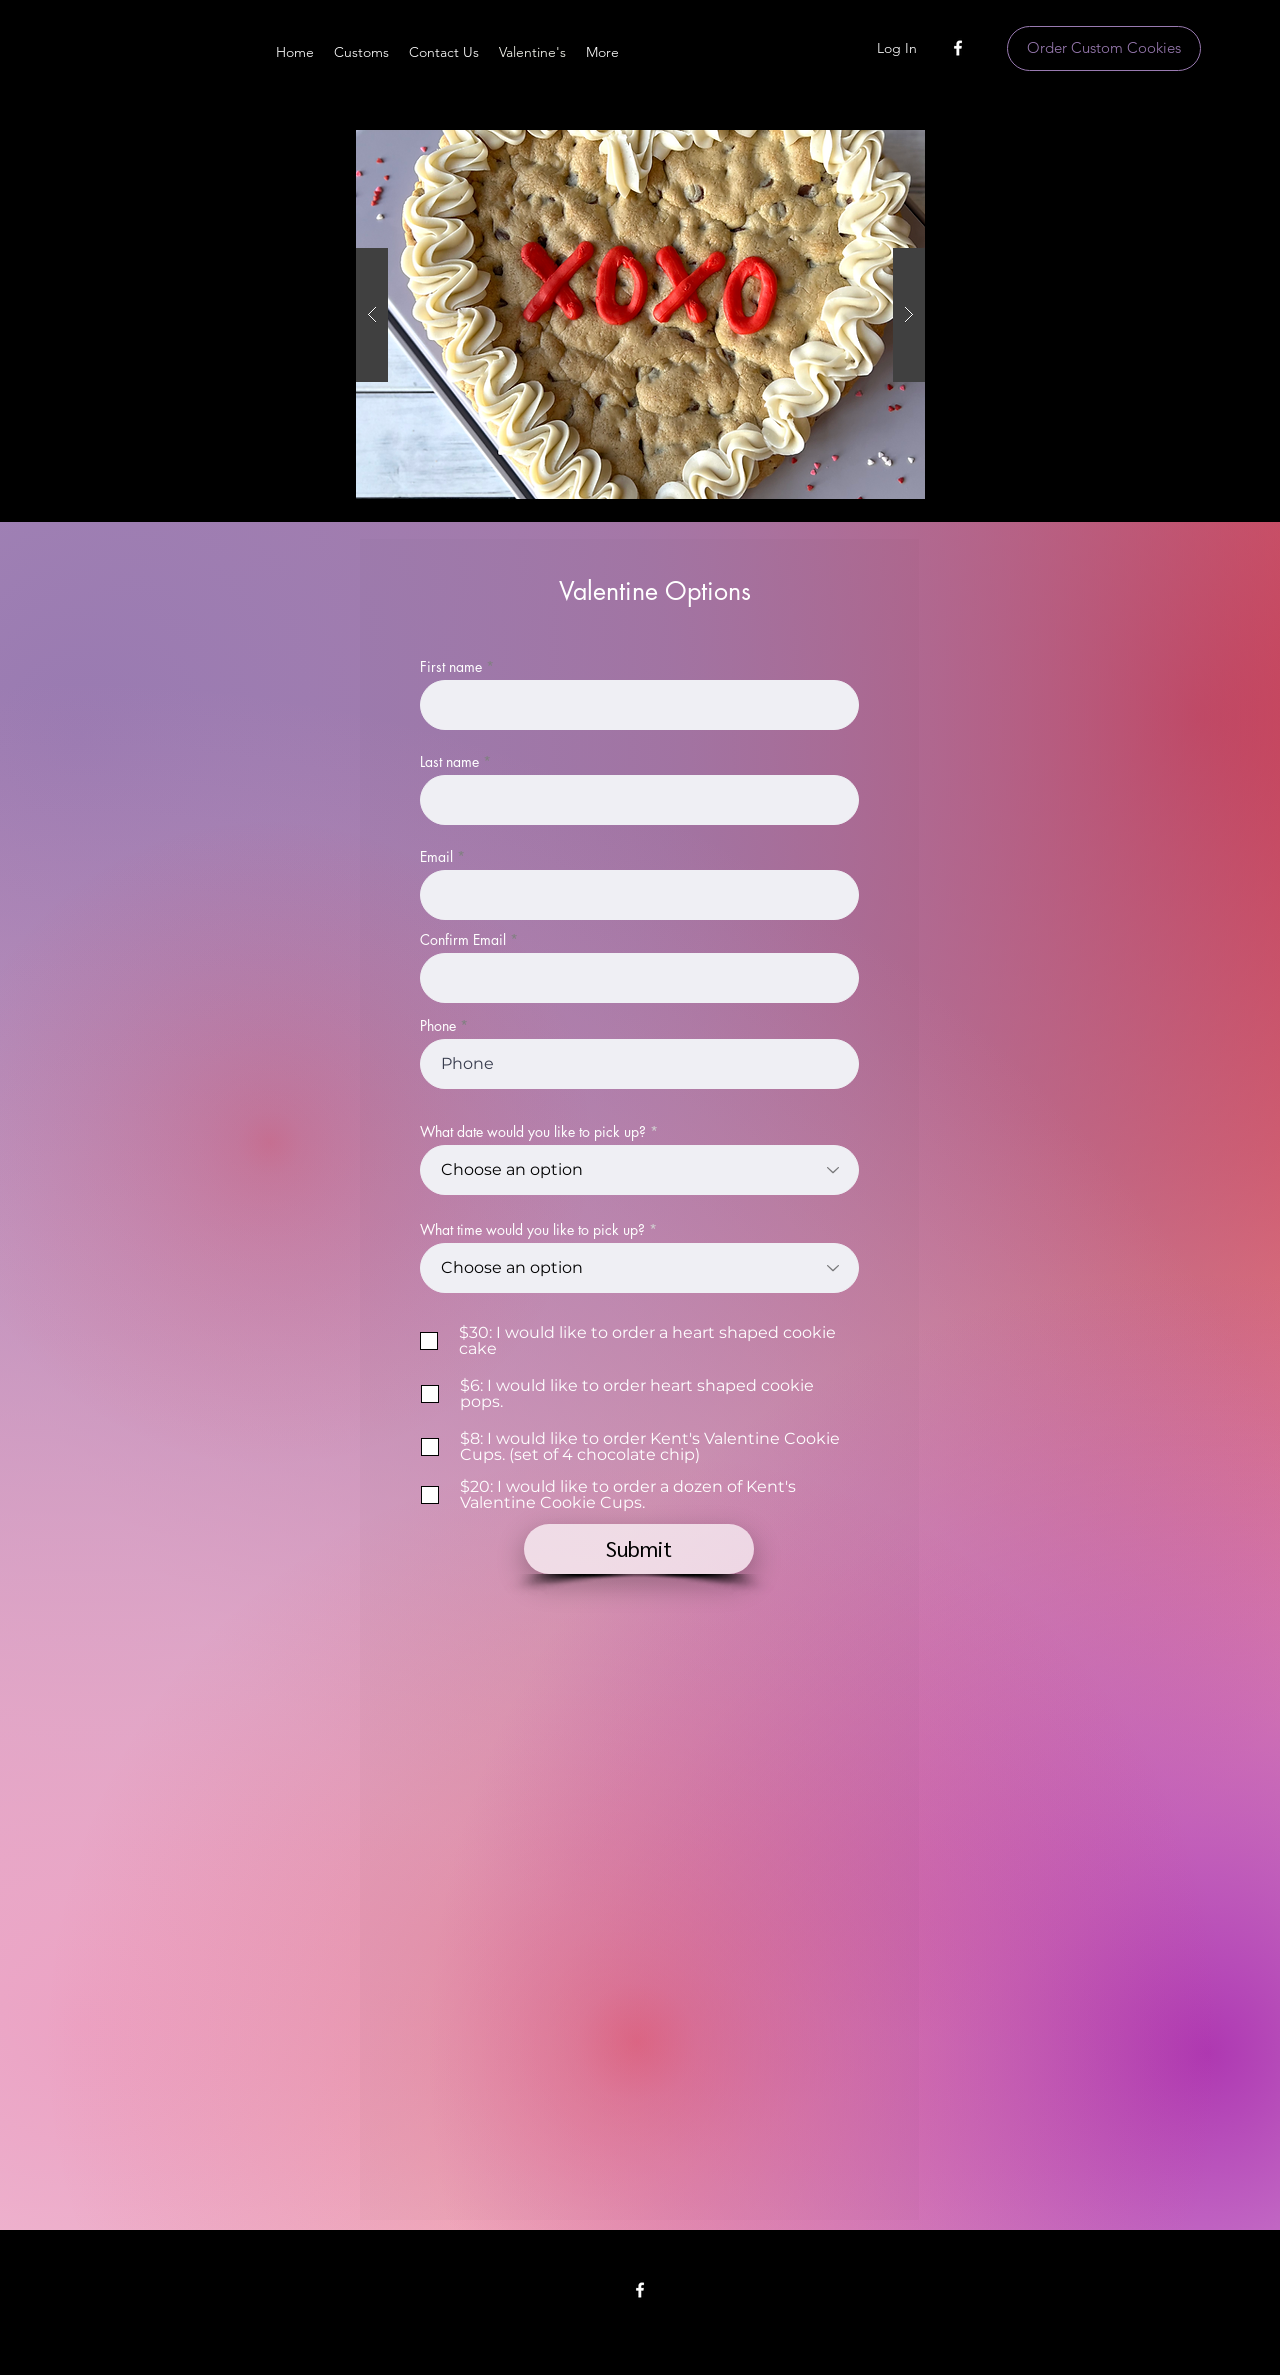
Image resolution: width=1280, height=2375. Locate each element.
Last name (449, 762)
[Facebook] (958, 48)
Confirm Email (463, 940)
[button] (640, 314)
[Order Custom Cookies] (1104, 48)
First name (451, 667)
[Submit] (639, 1549)
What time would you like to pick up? (532, 1230)
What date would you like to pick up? (533, 1132)
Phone (438, 1026)
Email (436, 857)
